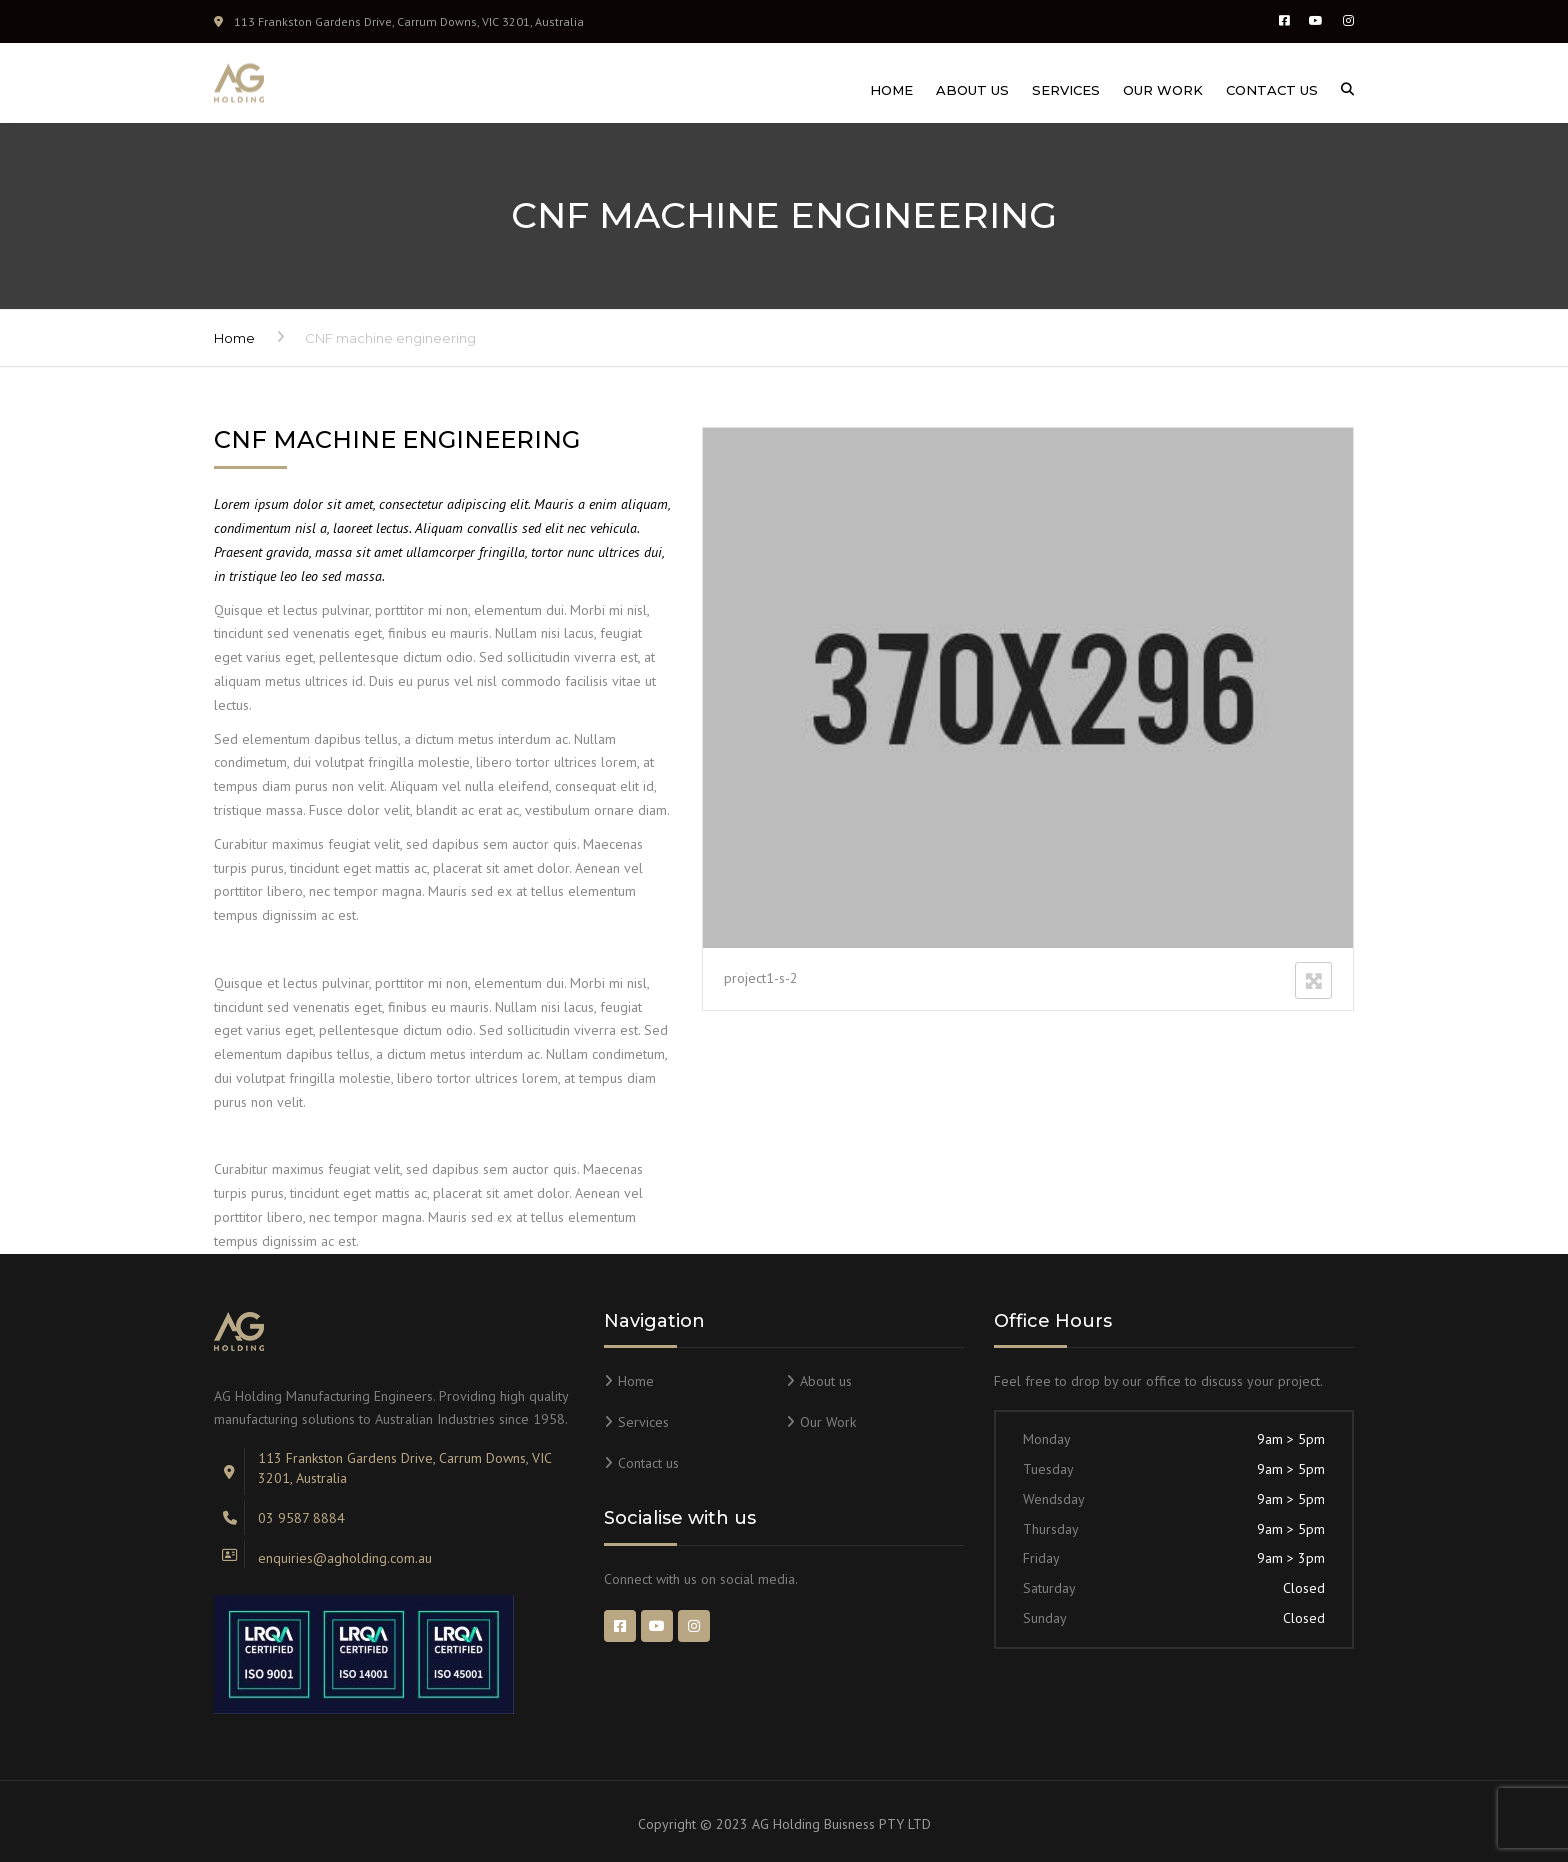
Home (891, 90)
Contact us (1272, 90)
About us (972, 90)
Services (1066, 90)
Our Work (1163, 90)
